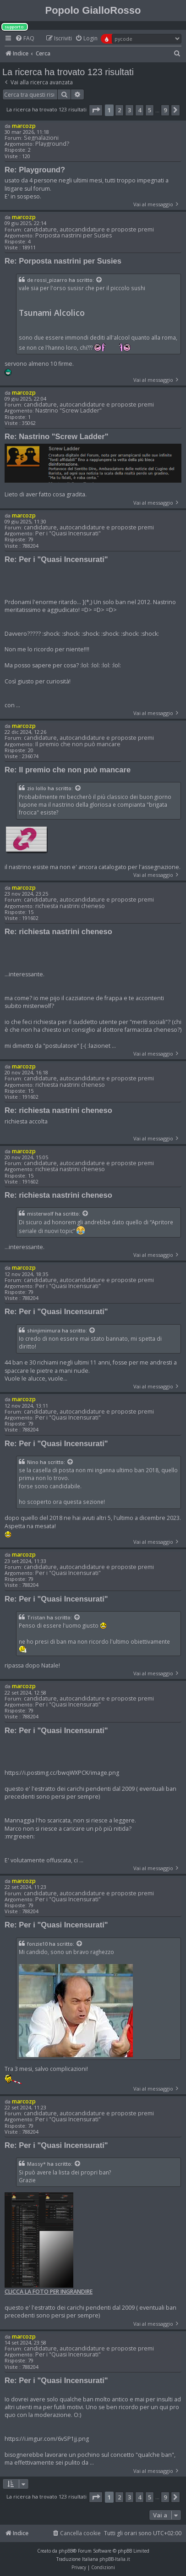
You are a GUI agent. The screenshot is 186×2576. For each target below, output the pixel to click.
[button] (96, 110)
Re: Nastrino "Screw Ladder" (57, 436)
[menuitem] (24, 39)
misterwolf (40, 1214)
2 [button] (119, 110)
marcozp (24, 126)
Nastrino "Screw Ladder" (68, 410)
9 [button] (165, 110)
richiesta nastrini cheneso (70, 906)
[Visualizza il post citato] (99, 280)
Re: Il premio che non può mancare (68, 769)
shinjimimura (43, 1330)
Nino (32, 1462)
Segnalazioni (41, 138)
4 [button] (139, 110)
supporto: (15, 27)
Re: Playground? (35, 169)
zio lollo (36, 788)
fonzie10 (37, 1944)
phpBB (66, 2551)
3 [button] (129, 110)
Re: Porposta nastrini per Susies (63, 261)
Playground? (52, 144)
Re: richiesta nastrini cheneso (58, 931)
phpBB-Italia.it (114, 2559)
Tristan (36, 1617)
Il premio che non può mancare (77, 744)
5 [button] (149, 110)
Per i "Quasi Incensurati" (68, 533)
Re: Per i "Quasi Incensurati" (56, 559)
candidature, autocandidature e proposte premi (89, 229)
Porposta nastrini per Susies (73, 235)
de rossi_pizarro (47, 280)
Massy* (36, 2164)
